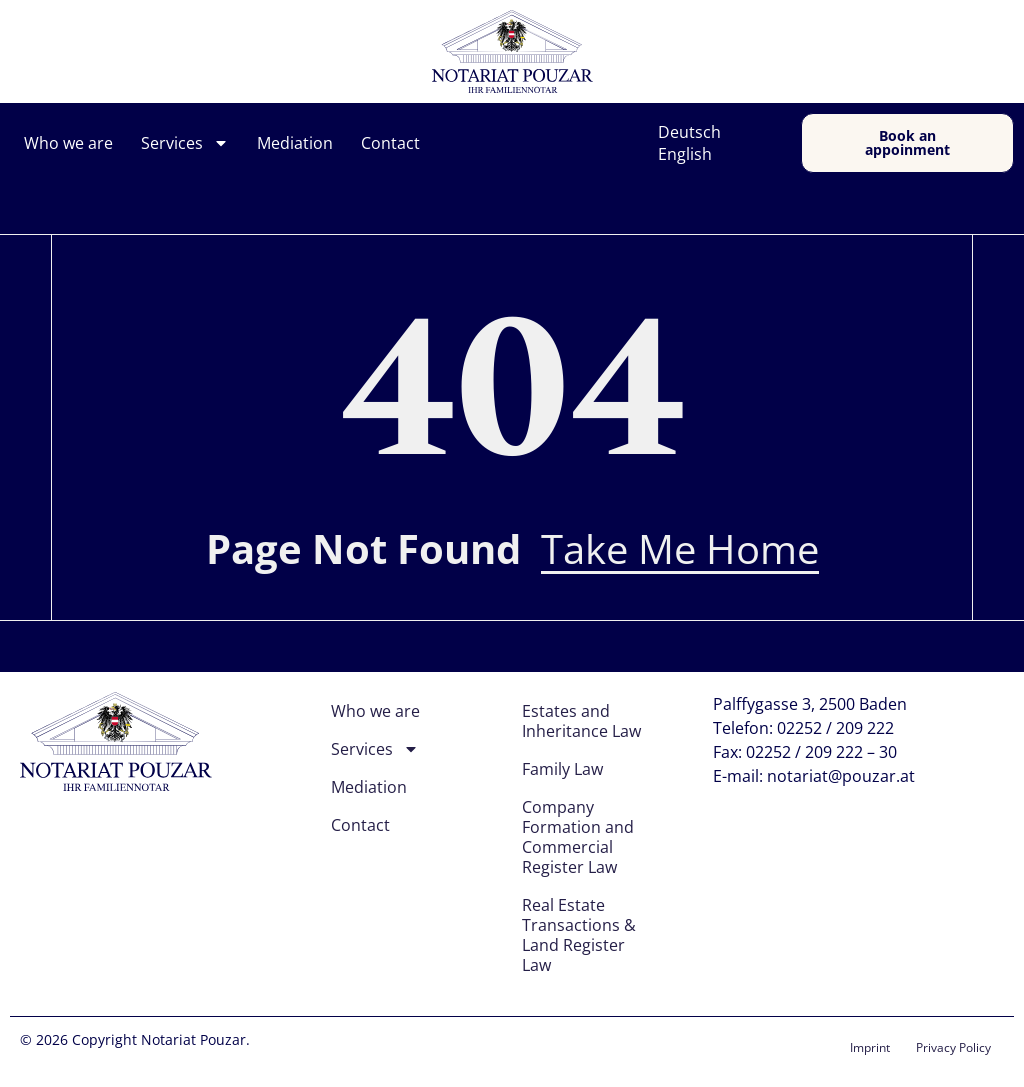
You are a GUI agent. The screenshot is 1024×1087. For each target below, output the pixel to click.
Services (185, 143)
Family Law (562, 769)
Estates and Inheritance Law (581, 721)
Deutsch (689, 132)
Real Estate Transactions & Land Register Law (579, 935)
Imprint (870, 1047)
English (685, 154)
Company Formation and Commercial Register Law (578, 837)
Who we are (68, 143)
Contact (390, 143)
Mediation (295, 143)
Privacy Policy (953, 1047)
